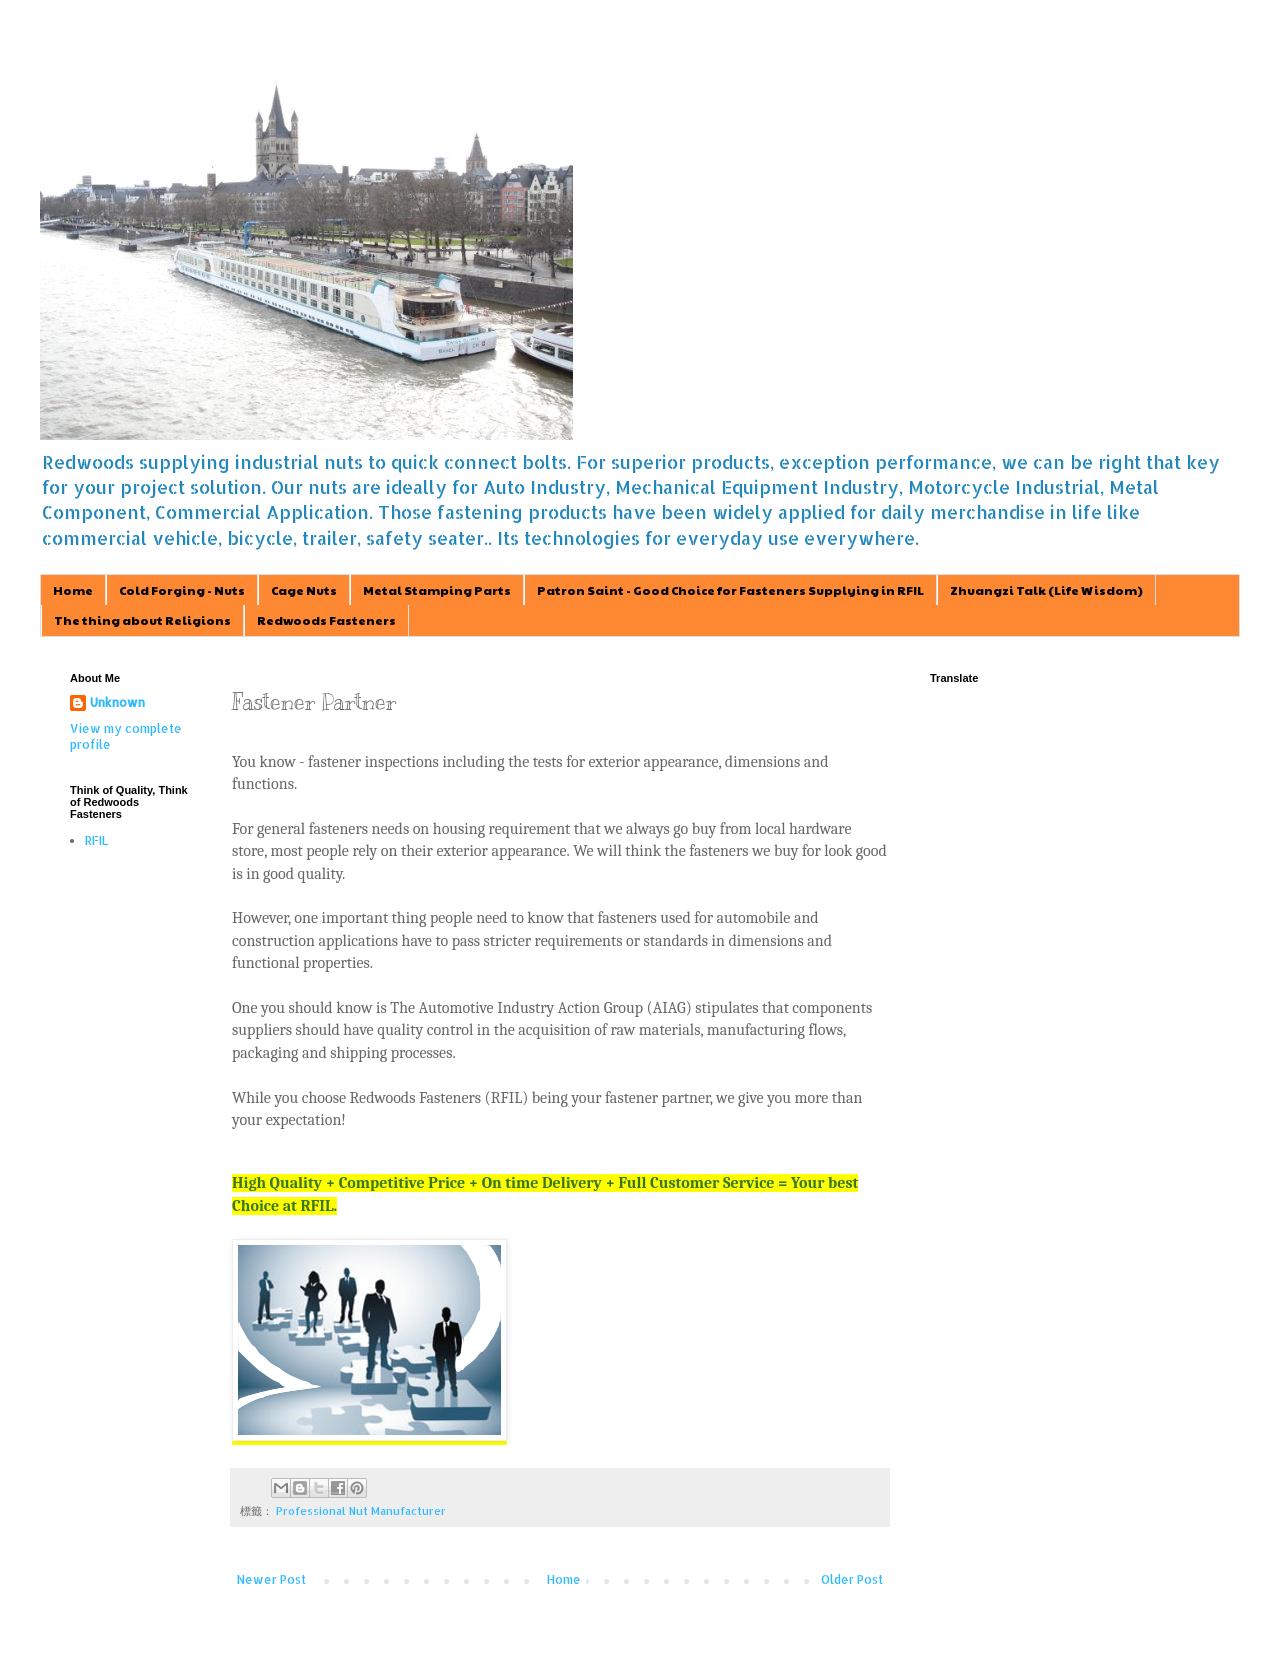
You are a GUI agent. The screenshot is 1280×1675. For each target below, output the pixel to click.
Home (73, 590)
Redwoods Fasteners (326, 620)
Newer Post (271, 1579)
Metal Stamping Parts (437, 590)
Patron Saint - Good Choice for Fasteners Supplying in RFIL (730, 590)
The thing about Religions (142, 620)
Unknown (117, 702)
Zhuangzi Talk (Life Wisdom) (1046, 590)
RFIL (96, 840)
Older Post (852, 1579)
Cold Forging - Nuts (182, 590)
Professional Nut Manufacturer (361, 1511)
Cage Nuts (304, 590)
